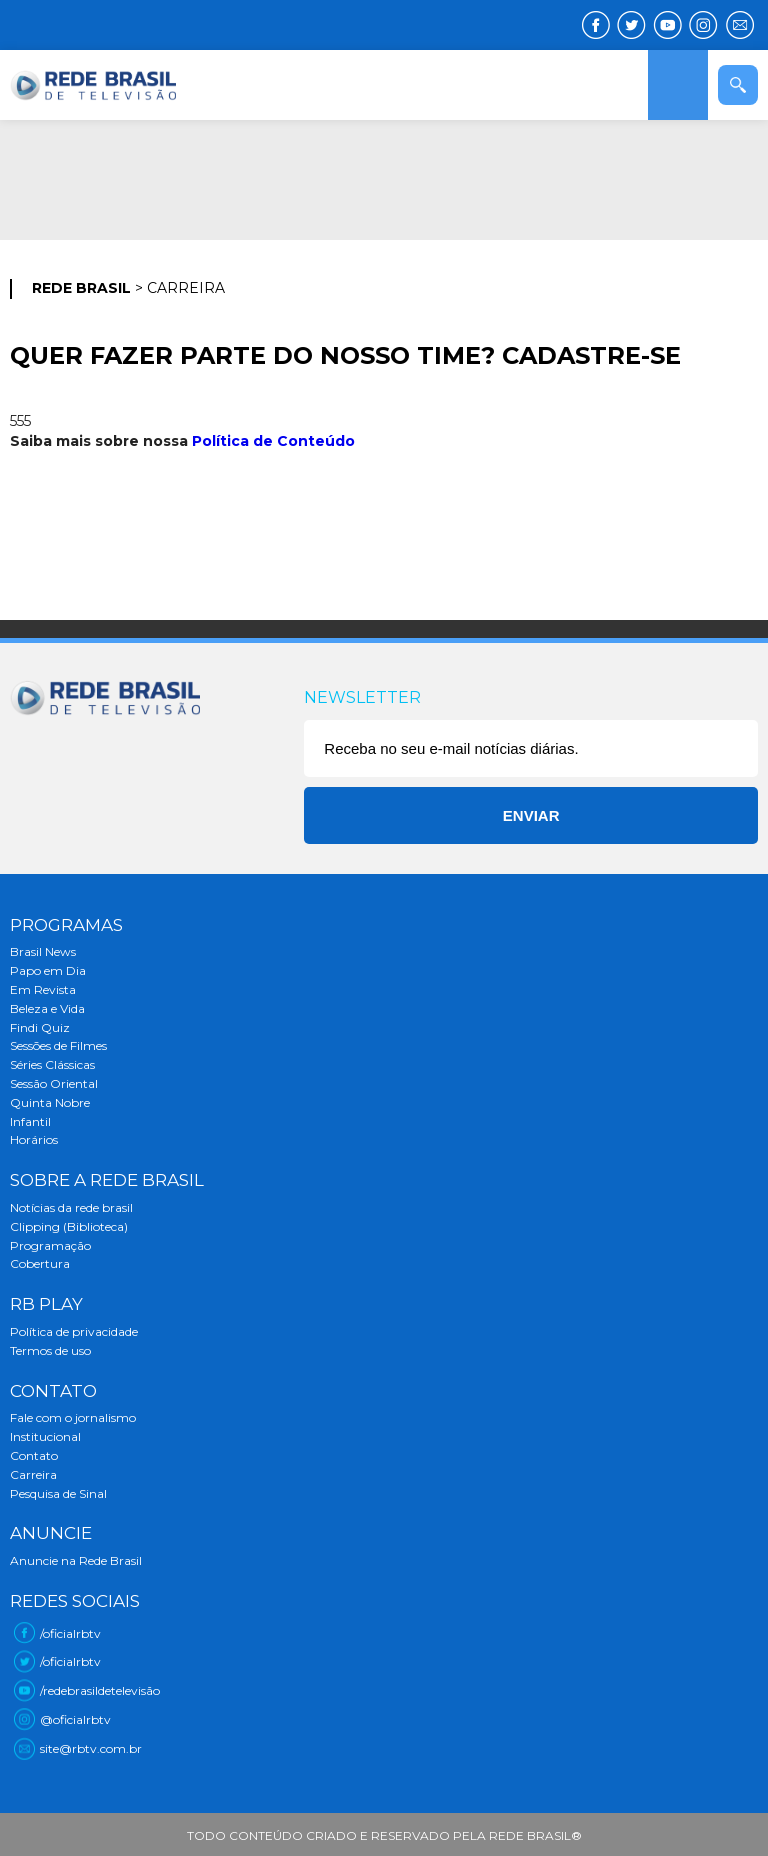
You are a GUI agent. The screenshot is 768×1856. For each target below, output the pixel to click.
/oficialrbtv (70, 1633)
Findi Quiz (40, 1027)
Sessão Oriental (54, 1083)
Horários (34, 1139)
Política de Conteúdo (273, 441)
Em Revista (43, 989)
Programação (50, 1245)
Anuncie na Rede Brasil (76, 1560)
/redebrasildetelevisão (100, 1690)
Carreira (33, 1474)
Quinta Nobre (50, 1102)
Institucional (45, 1436)
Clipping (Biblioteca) (69, 1226)
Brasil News (43, 951)
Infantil (30, 1121)
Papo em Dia (48, 970)
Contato (34, 1455)
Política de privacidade (74, 1331)
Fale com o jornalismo (73, 1417)
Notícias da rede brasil (71, 1207)
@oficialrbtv (75, 1719)
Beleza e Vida (47, 1008)
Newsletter (362, 697)
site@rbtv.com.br (91, 1748)
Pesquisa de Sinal (58, 1493)
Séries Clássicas (52, 1064)
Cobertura (40, 1263)
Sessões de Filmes (58, 1045)
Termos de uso (50, 1350)
